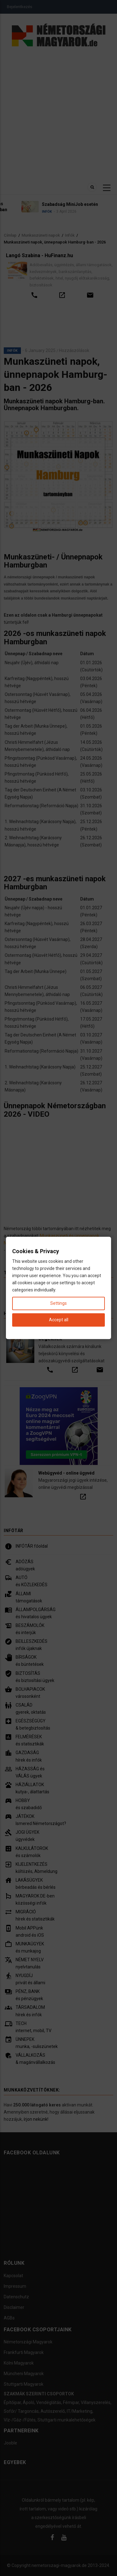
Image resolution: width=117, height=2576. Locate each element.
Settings (58, 1303)
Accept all (58, 1320)
